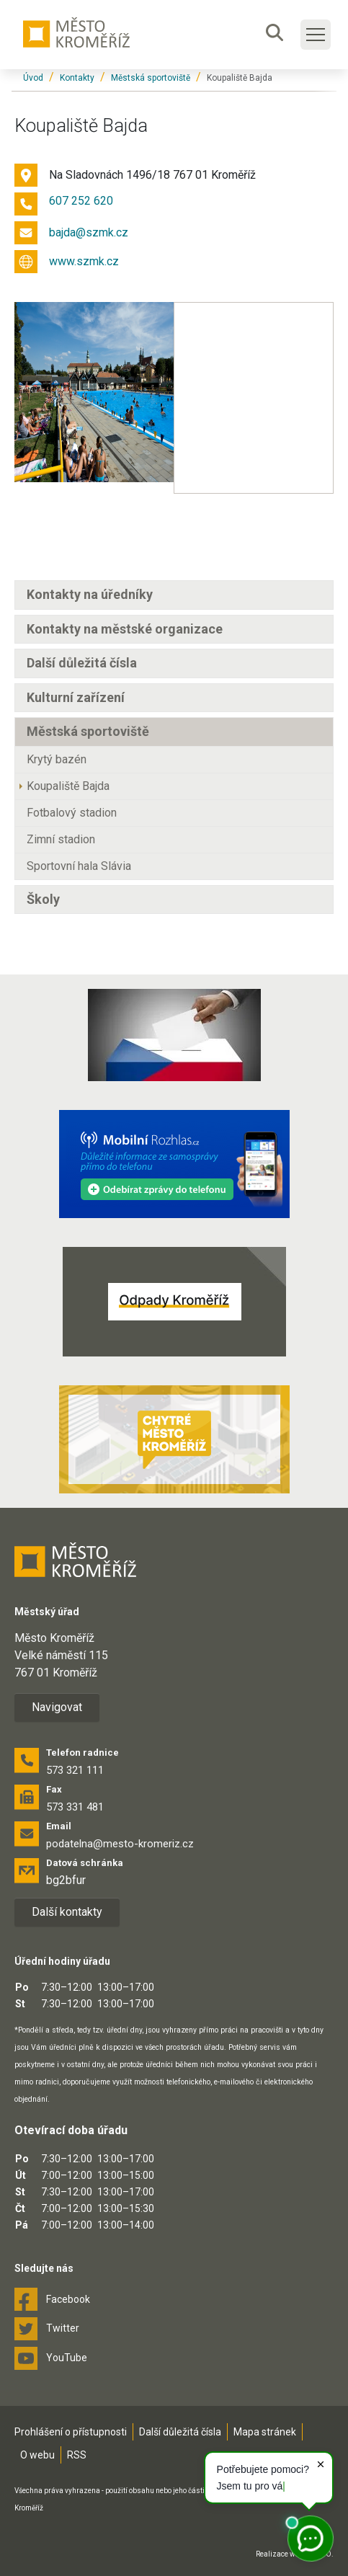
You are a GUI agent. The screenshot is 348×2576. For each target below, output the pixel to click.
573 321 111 (75, 1770)
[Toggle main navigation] (315, 34)
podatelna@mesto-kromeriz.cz (120, 1843)
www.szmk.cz (84, 261)
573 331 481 (75, 1806)
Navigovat (57, 1707)
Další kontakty (67, 1912)
